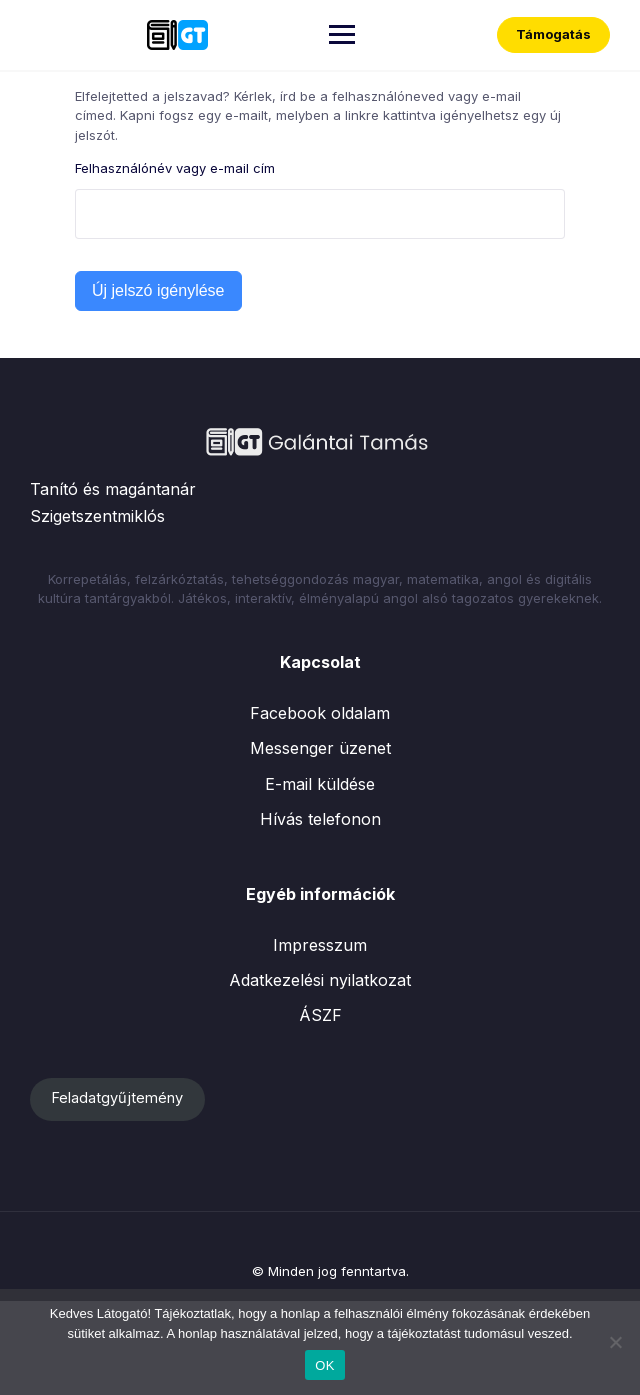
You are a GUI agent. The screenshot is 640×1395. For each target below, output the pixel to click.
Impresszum (320, 945)
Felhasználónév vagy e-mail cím (175, 168)
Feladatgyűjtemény (117, 1098)
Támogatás (553, 34)
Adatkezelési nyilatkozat (320, 980)
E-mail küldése (320, 784)
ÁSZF (320, 1015)
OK (324, 1365)
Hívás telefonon (320, 819)
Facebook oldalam (320, 713)
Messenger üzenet (320, 748)
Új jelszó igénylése (158, 290)
